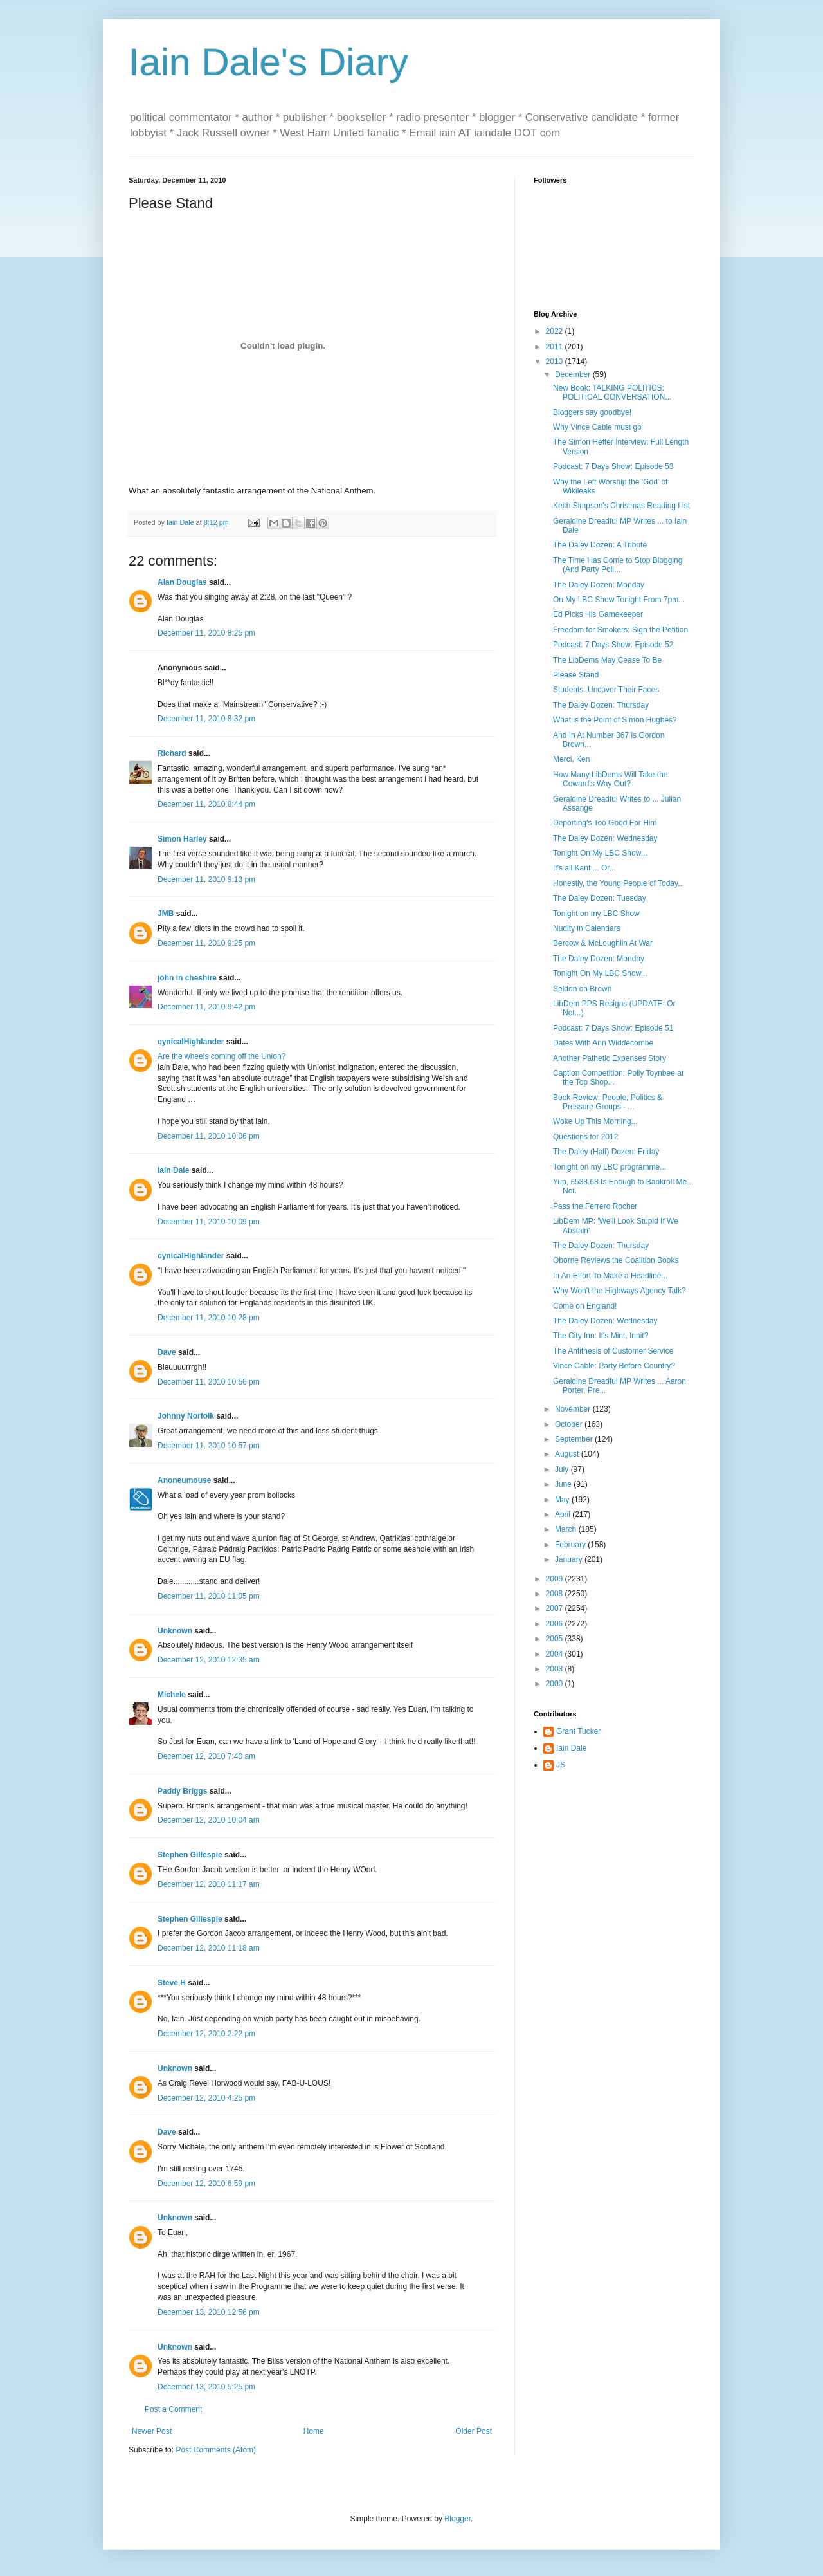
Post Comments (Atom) (216, 2449)
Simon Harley (182, 838)
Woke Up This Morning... (595, 1121)
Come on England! (585, 1306)
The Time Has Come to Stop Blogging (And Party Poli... (617, 565)
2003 (555, 1668)
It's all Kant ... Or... (584, 867)
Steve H (172, 1982)
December (574, 374)
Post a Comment (173, 2409)
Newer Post (152, 2431)
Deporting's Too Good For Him (604, 822)
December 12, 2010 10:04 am (209, 1820)
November (574, 1408)
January (569, 1559)
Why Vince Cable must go (597, 427)
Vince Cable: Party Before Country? (614, 1365)
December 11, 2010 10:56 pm (209, 1381)
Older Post (473, 2431)
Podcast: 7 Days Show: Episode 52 (613, 644)
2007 (555, 1608)
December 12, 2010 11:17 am (209, 1884)
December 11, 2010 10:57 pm (209, 1445)
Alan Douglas (182, 582)
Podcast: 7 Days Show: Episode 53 (613, 466)
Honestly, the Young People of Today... (618, 883)
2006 (555, 1623)
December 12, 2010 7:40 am (206, 1756)
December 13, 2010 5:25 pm (206, 2386)
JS (560, 1764)
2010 (555, 361)
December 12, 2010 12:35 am (209, 1659)
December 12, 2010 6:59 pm (206, 2183)
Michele (172, 1694)
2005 (555, 1638)
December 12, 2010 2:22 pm (206, 2033)
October (569, 1424)
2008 (555, 1593)
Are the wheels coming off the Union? (221, 1056)
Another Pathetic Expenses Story (609, 1058)
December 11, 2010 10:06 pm (209, 1136)
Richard (172, 753)
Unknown (175, 1630)
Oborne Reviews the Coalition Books (615, 1260)
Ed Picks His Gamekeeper (598, 614)
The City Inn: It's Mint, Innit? (600, 1335)
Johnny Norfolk (186, 1416)
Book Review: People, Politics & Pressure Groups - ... (607, 1102)
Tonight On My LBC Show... (600, 853)
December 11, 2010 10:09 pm (209, 1221)
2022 (555, 331)
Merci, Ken (571, 759)
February (571, 1544)
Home (313, 2431)
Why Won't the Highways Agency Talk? (619, 1290)
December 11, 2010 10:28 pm (209, 1317)
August (568, 1453)
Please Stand (576, 674)
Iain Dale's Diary (268, 62)
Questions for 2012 (585, 1136)
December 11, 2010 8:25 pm (206, 633)
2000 (555, 1683)
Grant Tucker (578, 1731)
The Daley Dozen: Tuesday (599, 898)
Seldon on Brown (582, 988)
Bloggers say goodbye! (592, 412)
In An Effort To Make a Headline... (610, 1275)
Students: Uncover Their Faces (606, 689)
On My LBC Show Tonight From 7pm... (619, 599)
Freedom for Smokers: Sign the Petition (620, 629)
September (575, 1439)
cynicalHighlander (191, 1041)
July (563, 1469)
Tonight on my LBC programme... (609, 1167)
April (563, 1514)
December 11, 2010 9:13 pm (206, 879)
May (563, 1499)
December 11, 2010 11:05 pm (209, 1596)
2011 (555, 346)
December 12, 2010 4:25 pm (206, 2097)
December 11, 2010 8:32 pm (206, 718)
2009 (555, 1578)
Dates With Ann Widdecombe (603, 1042)
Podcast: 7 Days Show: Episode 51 (613, 1028)
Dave (167, 1352)
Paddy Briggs (182, 1791)
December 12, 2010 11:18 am (209, 1948)
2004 (555, 1654)
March (567, 1529)
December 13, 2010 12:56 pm (209, 2312)
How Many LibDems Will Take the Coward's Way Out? (610, 779)
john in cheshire (187, 977)
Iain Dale (173, 1170)
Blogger (457, 2518)
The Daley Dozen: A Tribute (600, 544)
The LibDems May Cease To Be (607, 660)
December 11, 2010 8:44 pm (206, 804)
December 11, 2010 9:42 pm (206, 1006)
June (564, 1484)
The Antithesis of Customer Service (613, 1351)
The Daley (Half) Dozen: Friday (606, 1151)
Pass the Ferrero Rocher (595, 1206)
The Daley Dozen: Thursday (601, 705)
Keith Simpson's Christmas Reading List (621, 505)
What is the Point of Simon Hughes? (615, 719)
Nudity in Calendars (586, 928)
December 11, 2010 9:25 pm (206, 943)
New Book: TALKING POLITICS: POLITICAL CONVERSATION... (612, 392)
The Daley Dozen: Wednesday (605, 838)
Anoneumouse (184, 1480)
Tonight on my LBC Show (596, 913)
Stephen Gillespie (190, 1854)
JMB (166, 913)
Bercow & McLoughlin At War (603, 943)
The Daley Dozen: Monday (598, 584)
